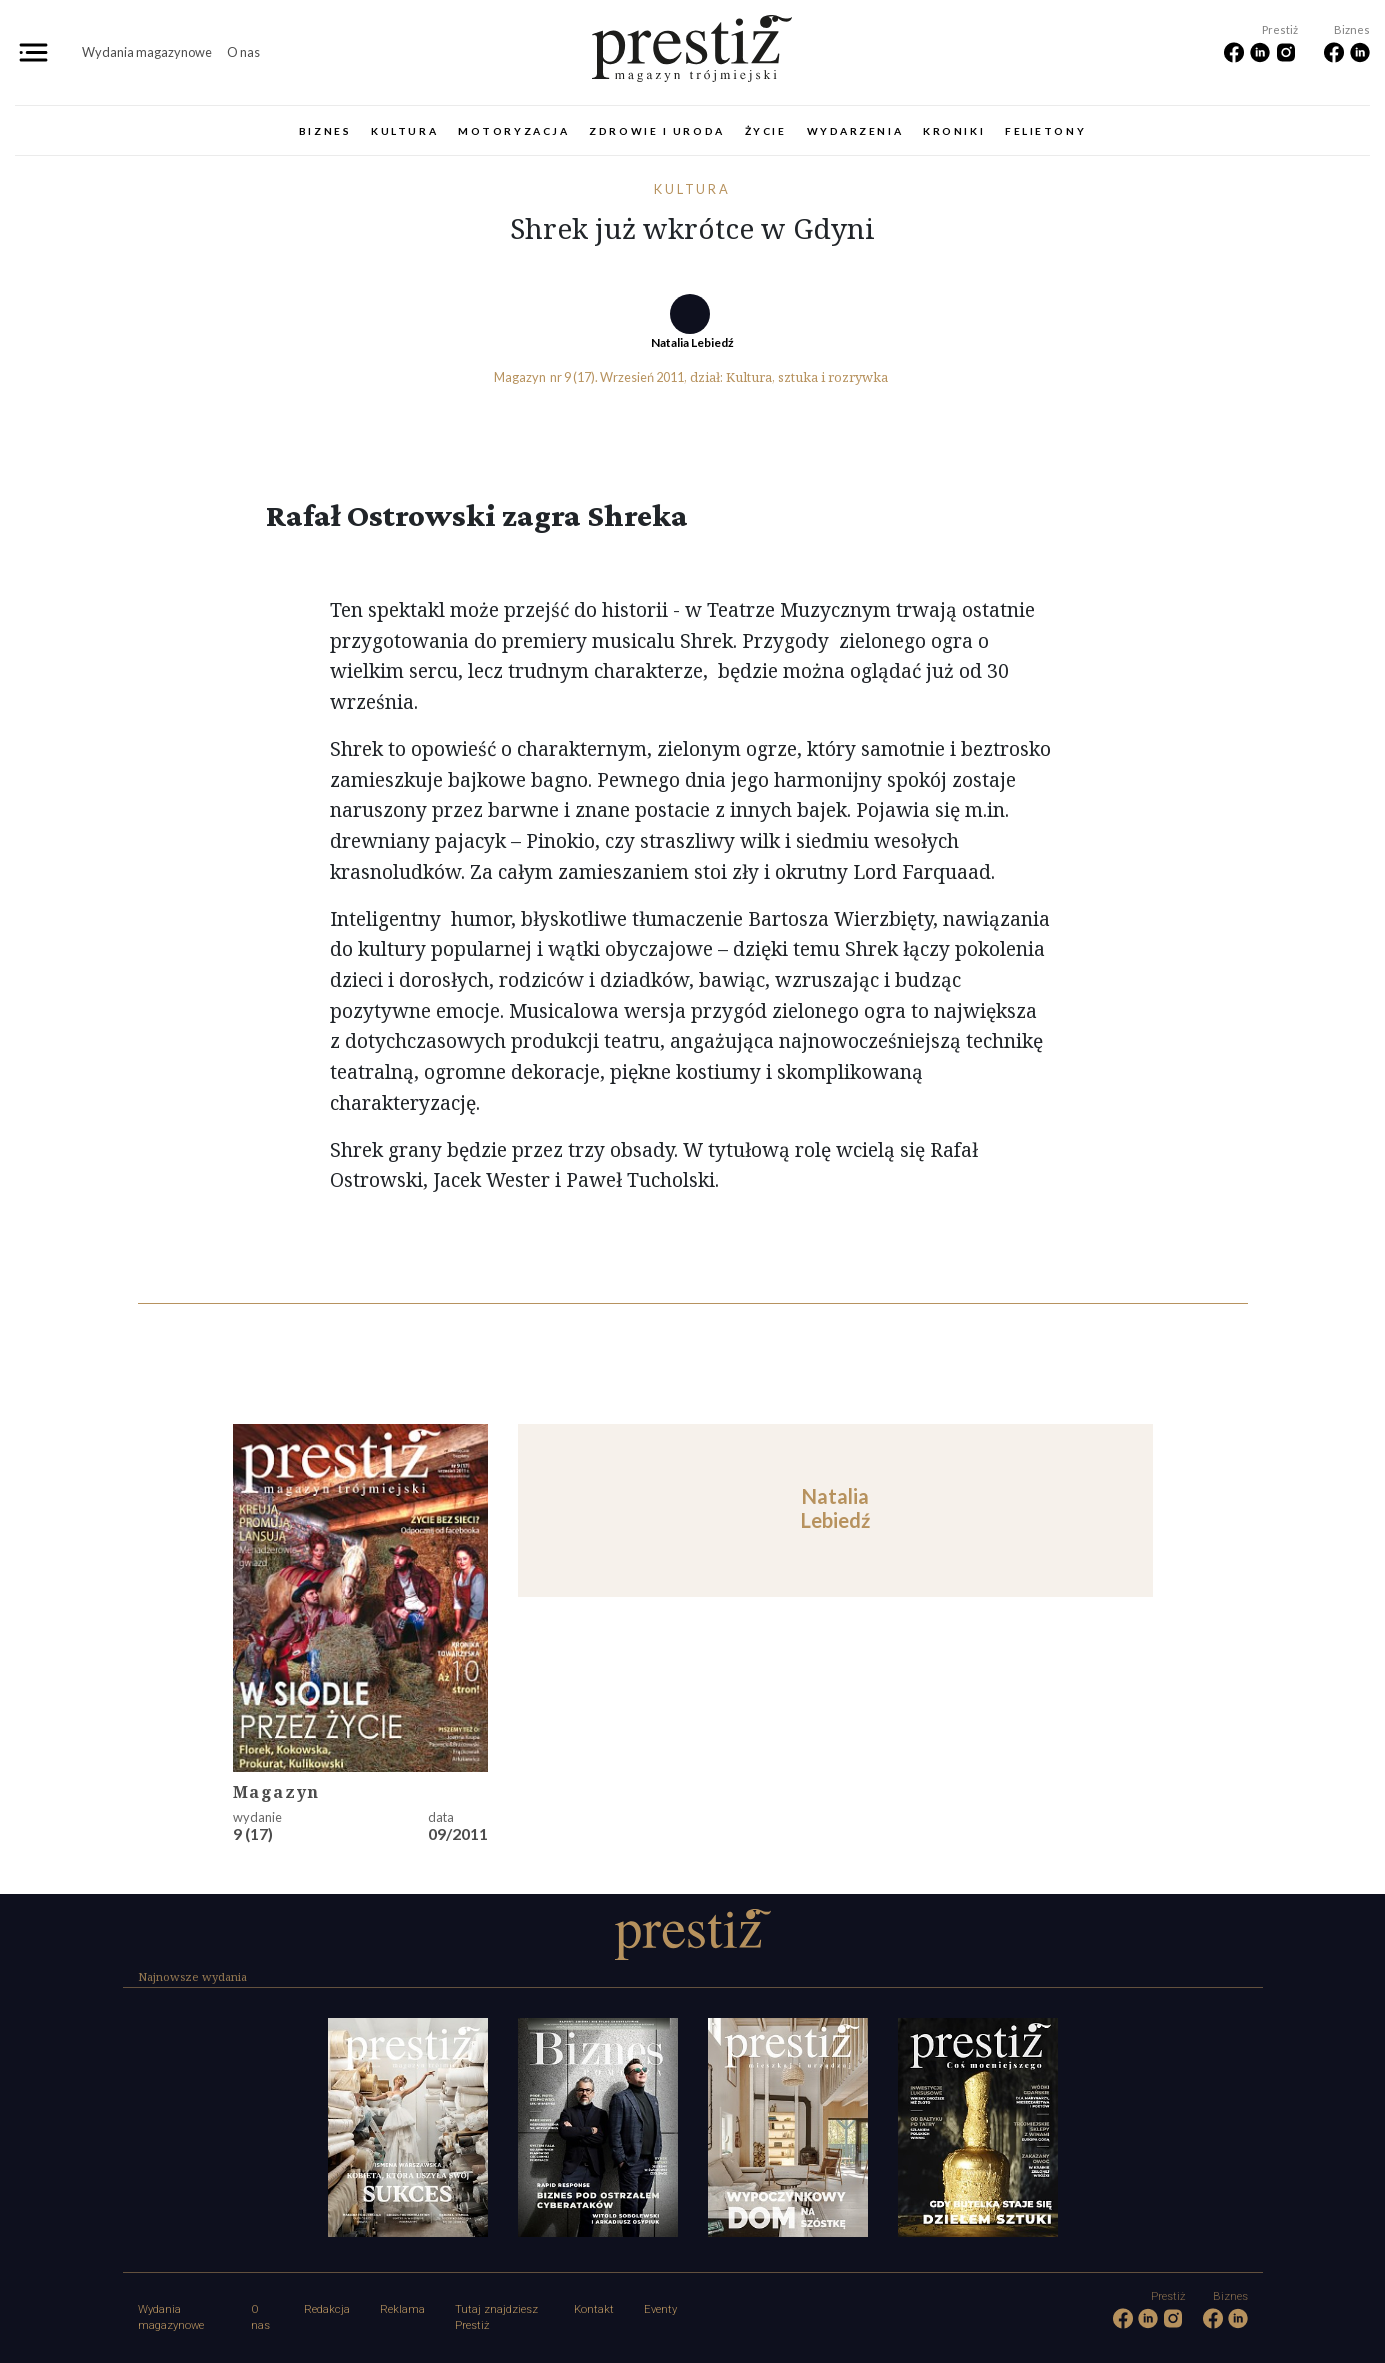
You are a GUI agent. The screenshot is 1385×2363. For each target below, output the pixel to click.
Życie (766, 131)
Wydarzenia (855, 131)
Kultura (404, 131)
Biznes (325, 131)
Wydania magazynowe (147, 52)
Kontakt (594, 2309)
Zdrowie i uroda (656, 131)
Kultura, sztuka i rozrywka (807, 377)
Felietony (1045, 131)
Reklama (402, 2309)
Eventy (660, 2309)
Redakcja (327, 2309)
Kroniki (954, 131)
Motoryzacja (513, 131)
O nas (243, 52)
